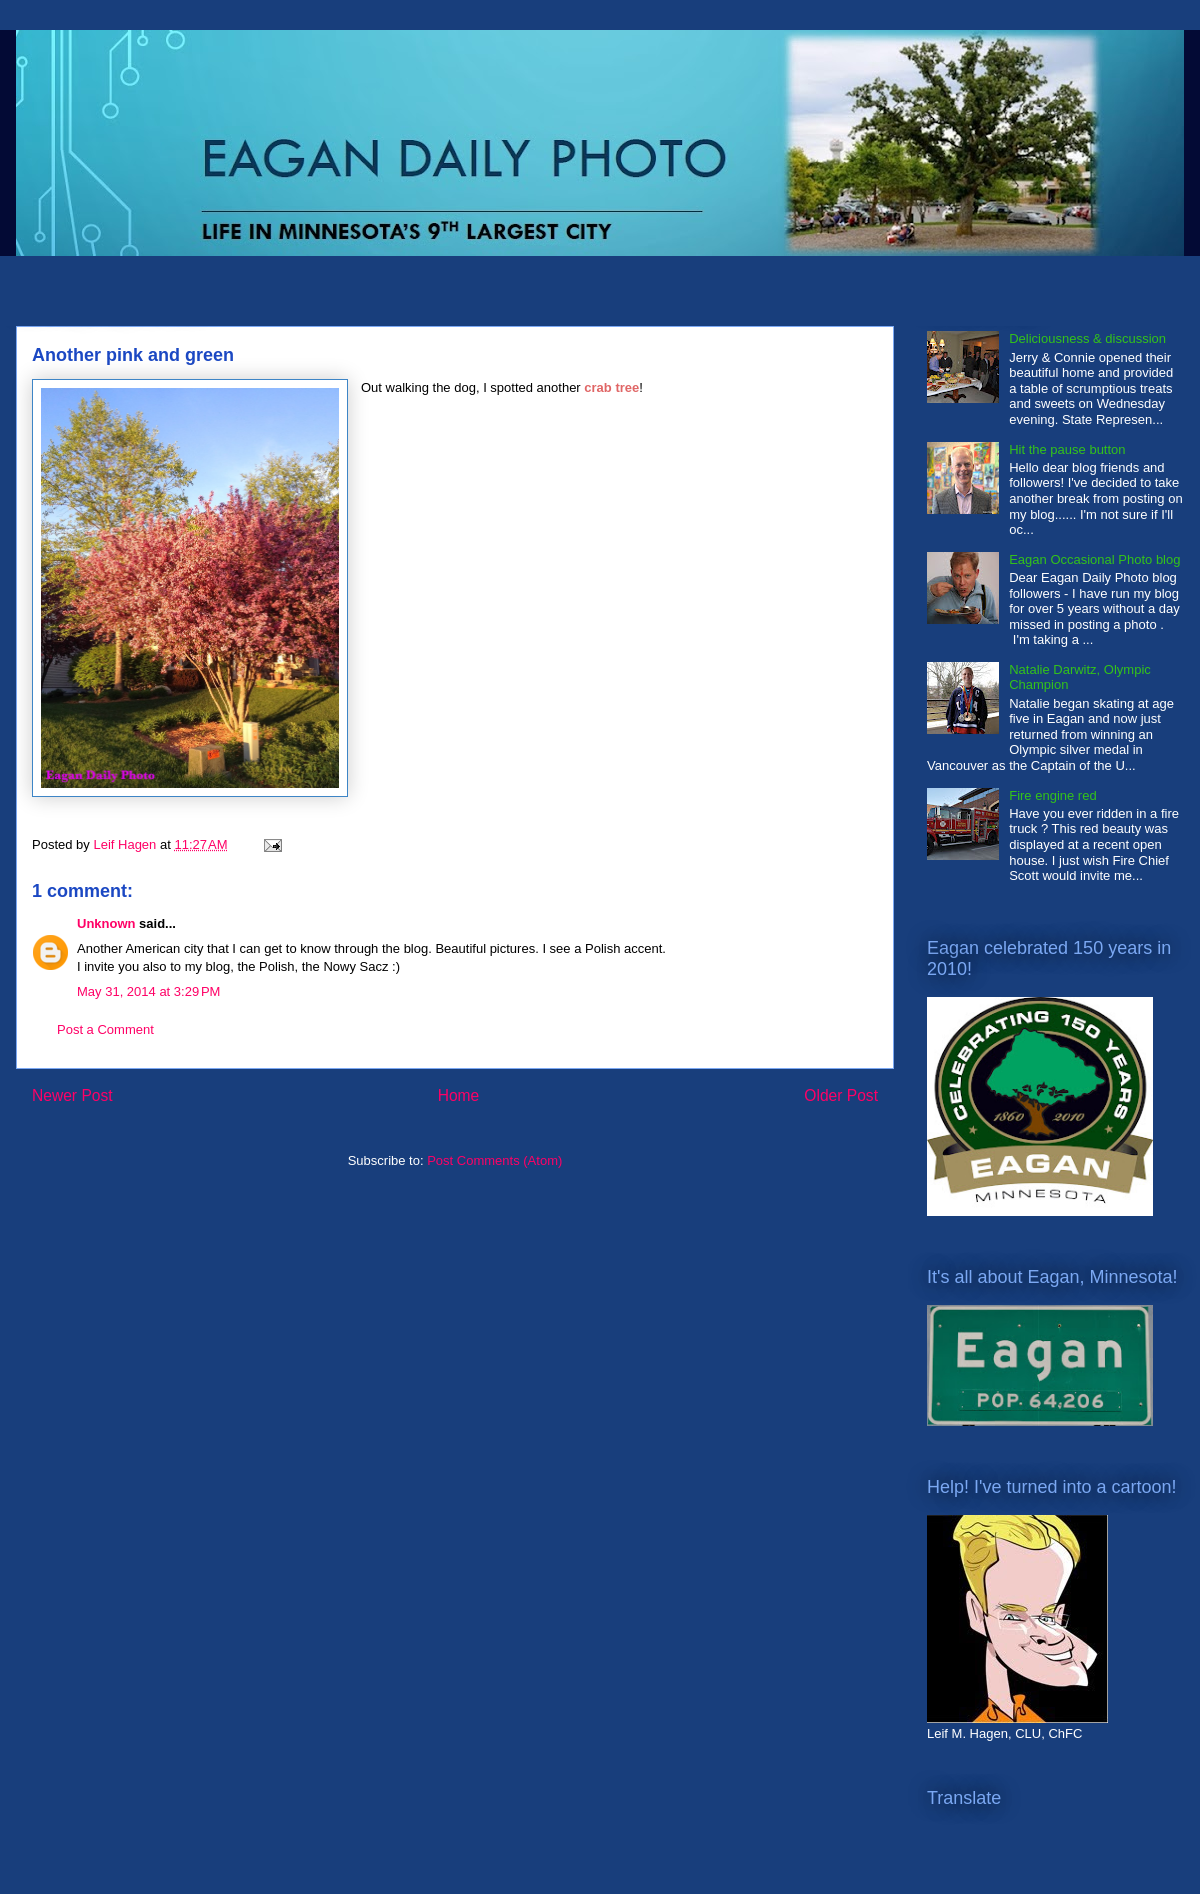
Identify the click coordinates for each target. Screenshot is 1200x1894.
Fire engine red (1052, 795)
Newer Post (72, 1095)
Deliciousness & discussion (1087, 338)
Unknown (106, 923)
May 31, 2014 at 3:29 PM (148, 991)
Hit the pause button (1067, 449)
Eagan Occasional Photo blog (1094, 559)
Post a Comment (105, 1029)
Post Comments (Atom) (494, 1160)
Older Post (841, 1095)
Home (459, 1095)
